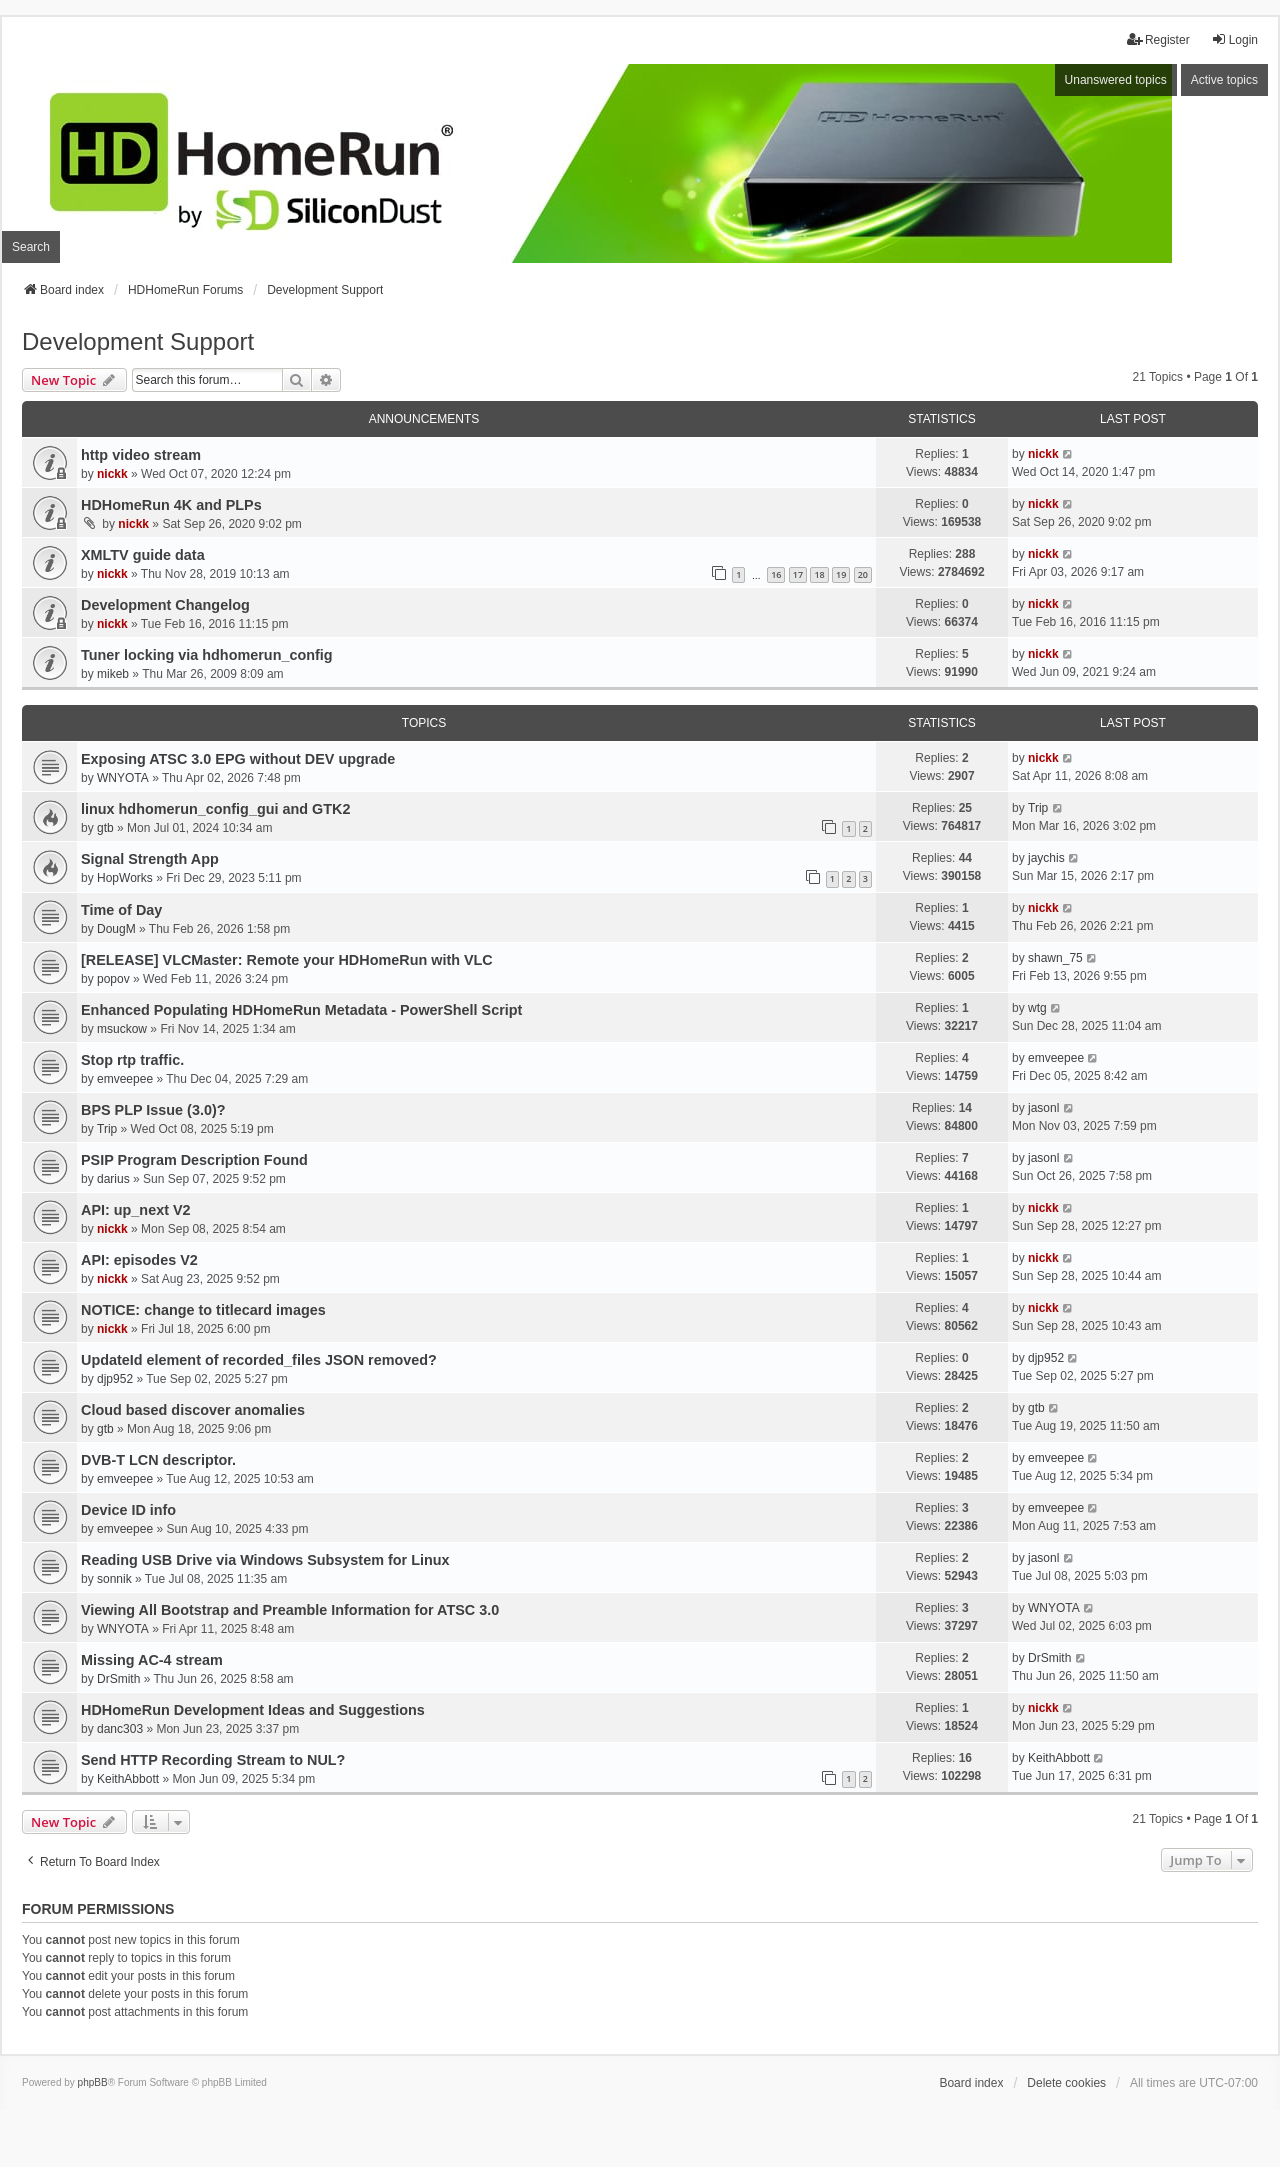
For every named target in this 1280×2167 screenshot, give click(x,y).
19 (841, 574)
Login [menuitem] (1234, 39)
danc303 (120, 1729)
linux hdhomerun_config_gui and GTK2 (215, 809)
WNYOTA (123, 778)
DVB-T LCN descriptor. (158, 1460)
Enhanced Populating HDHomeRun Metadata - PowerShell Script (301, 1010)
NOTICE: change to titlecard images (203, 1310)
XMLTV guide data (143, 555)
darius (113, 1179)
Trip (1038, 808)
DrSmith (118, 1679)
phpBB (93, 2082)
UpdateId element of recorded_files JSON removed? (259, 1360)
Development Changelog (165, 605)
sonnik (114, 1579)
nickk (112, 474)
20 (863, 574)
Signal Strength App (150, 859)
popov (113, 979)
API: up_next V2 (136, 1210)
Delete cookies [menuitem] (1066, 2083)
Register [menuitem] (1158, 39)
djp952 (115, 1379)
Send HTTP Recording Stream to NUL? (213, 1760)
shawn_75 (1055, 958)
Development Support (138, 341)
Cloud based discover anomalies (193, 1410)
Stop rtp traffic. (132, 1060)
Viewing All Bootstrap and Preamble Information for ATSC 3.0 (290, 1610)
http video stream (141, 455)
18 (819, 574)
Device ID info (128, 1510)
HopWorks (125, 878)
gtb (105, 828)
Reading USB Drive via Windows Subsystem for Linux (265, 1560)
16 (776, 574)
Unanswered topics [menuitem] (1116, 80)
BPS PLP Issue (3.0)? (153, 1110)
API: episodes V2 (139, 1260)
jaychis (1046, 858)
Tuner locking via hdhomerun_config (207, 655)
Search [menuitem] (31, 247)
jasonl (1043, 1108)
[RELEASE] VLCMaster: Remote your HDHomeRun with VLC (287, 960)
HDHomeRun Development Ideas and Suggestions (253, 1710)
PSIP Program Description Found (194, 1160)
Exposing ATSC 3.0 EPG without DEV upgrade (238, 759)
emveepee (125, 1079)
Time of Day (121, 910)
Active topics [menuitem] (1224, 80)
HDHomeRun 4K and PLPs (171, 505)
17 (798, 574)
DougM (116, 929)
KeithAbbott (128, 1779)
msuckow (122, 1029)
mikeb (113, 674)
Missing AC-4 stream (152, 1660)
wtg (1037, 1008)
